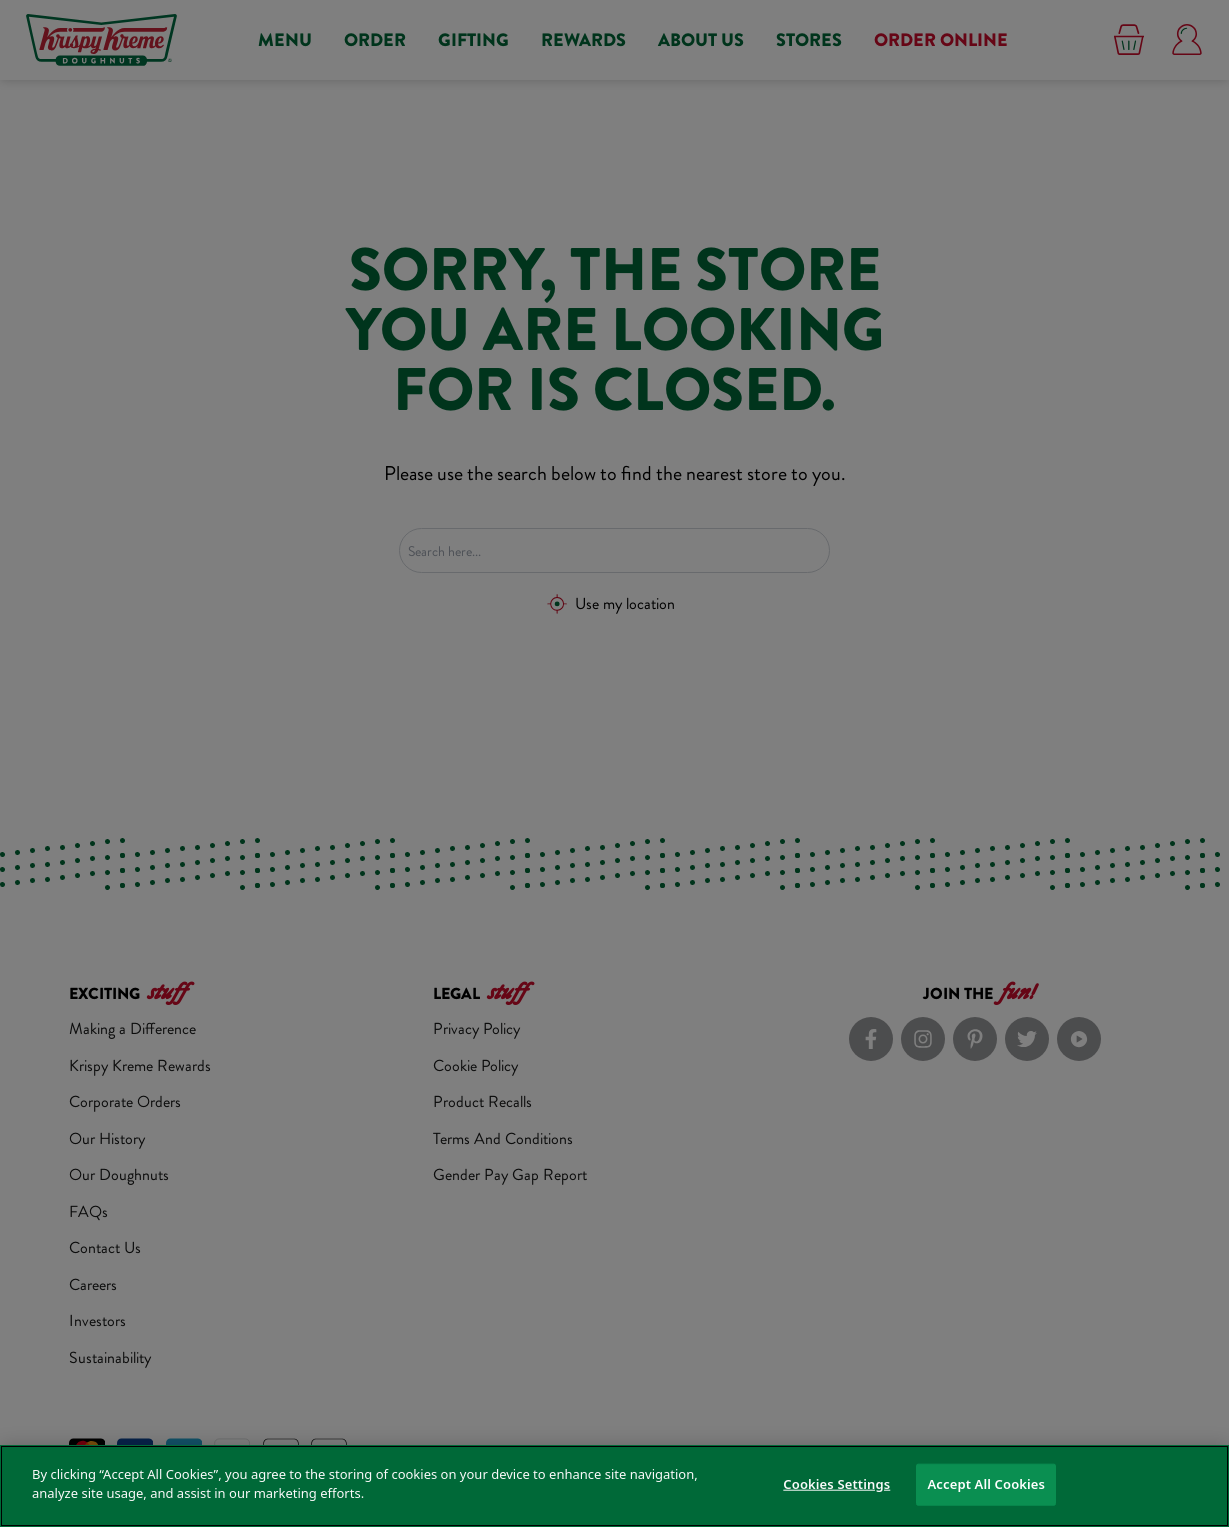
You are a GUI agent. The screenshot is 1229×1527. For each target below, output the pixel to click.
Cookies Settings (836, 1484)
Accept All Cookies (986, 1484)
